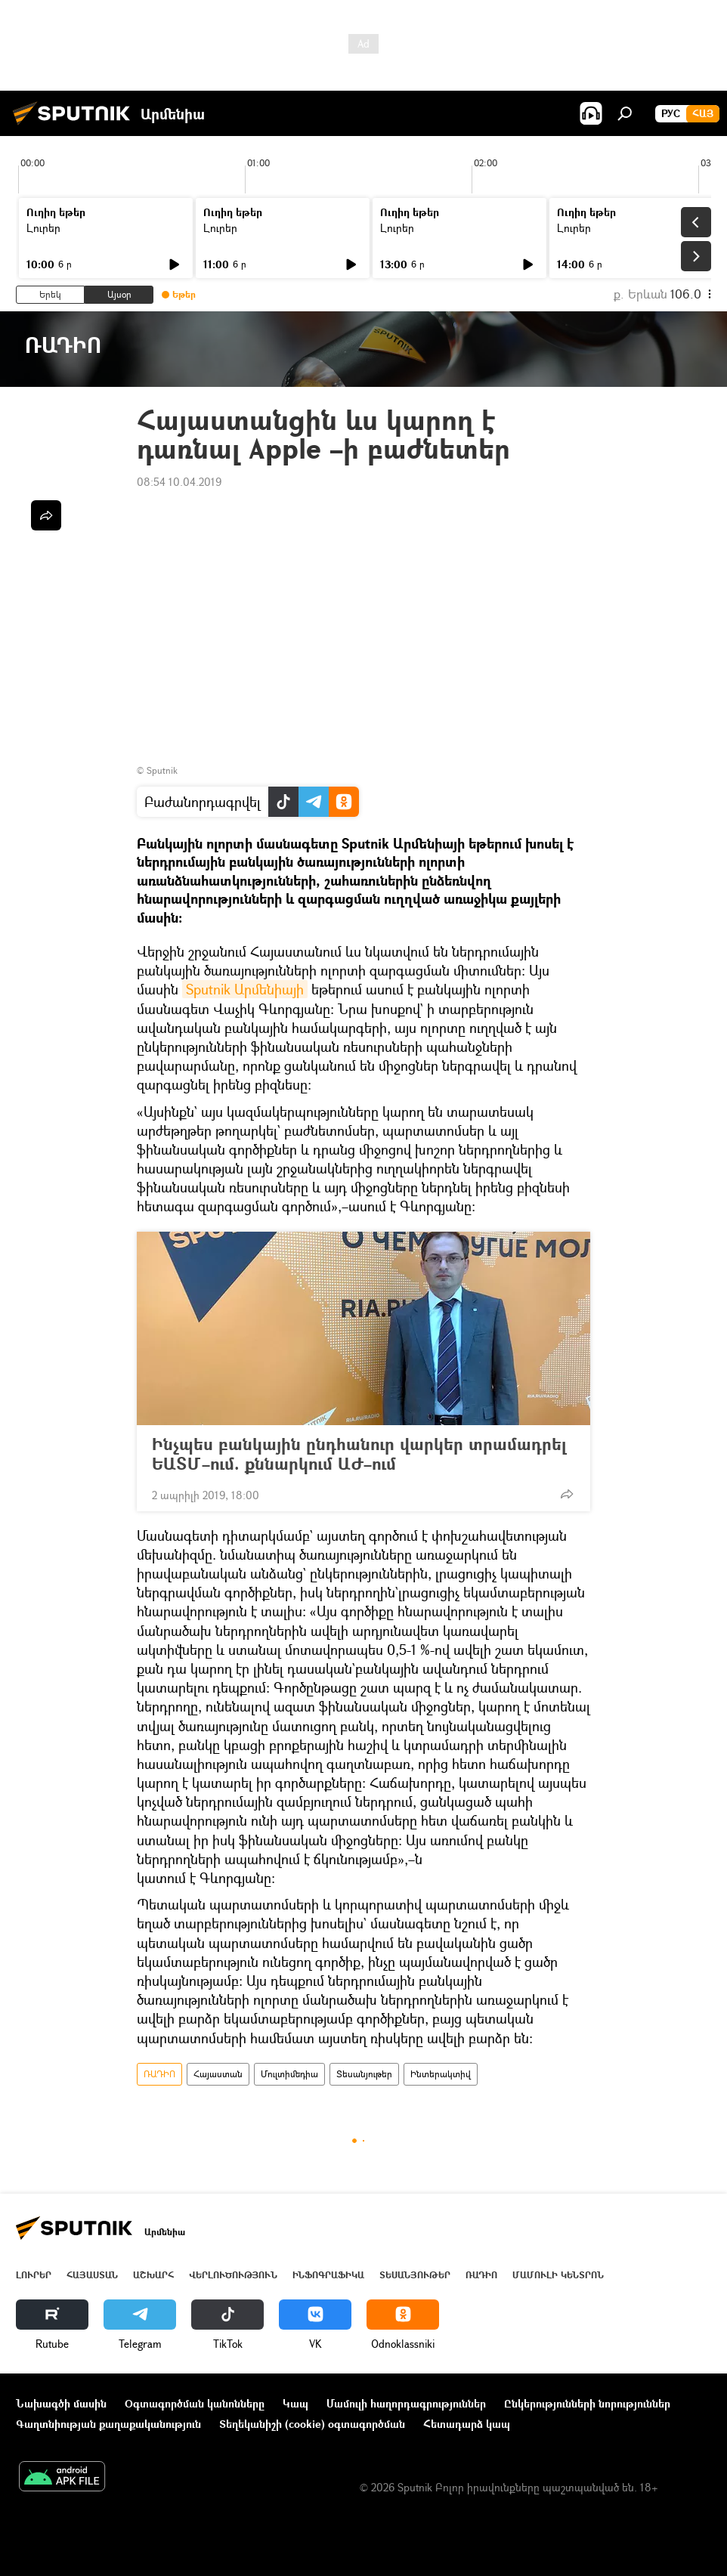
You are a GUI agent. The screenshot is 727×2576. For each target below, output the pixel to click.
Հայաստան (218, 2073)
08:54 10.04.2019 (179, 482)
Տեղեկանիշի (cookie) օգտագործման (312, 2424)
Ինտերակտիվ (440, 2073)
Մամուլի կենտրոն (558, 2274)
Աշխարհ (153, 2274)
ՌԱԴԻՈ (159, 2073)
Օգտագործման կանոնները (195, 2403)
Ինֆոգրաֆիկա (328, 2274)
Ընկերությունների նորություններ (587, 2403)
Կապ (295, 2403)
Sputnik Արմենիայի (245, 989)
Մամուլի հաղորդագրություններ (406, 2403)
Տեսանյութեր (364, 2073)
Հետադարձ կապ (466, 2424)
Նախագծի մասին (61, 2403)
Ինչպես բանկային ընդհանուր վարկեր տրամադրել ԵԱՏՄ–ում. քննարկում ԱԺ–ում (359, 1454)
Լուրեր (43, 228)
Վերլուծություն (233, 2274)
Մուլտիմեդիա (289, 2073)
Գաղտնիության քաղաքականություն (108, 2424)
